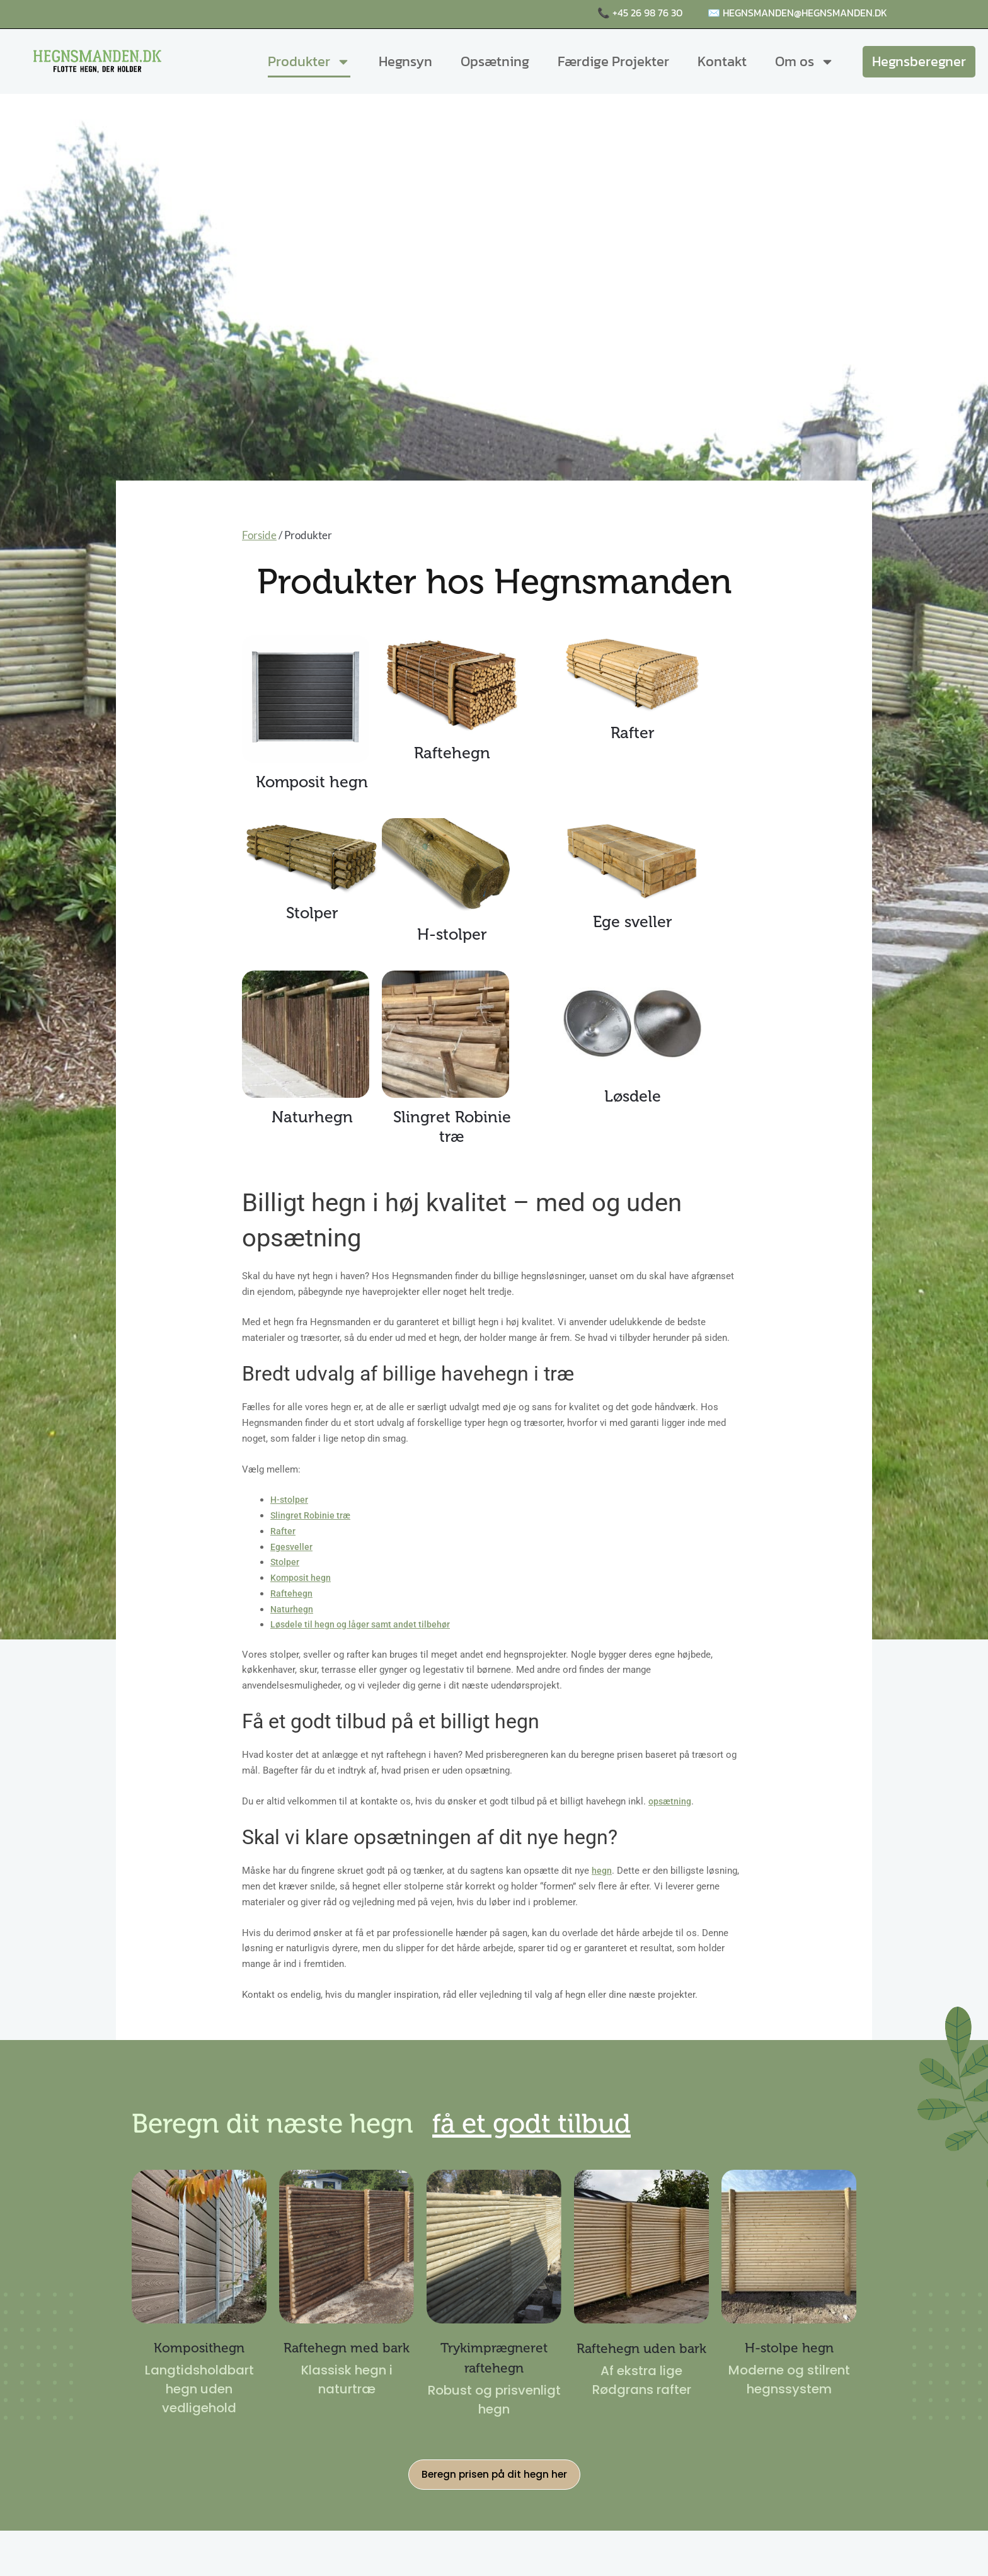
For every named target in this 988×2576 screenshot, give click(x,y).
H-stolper (290, 1499)
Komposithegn (199, 2347)
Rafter (283, 1531)
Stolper (285, 1562)
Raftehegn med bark (346, 2356)
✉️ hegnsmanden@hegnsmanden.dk (797, 12)
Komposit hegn (302, 1577)
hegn (602, 1870)
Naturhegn (292, 1609)
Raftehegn (291, 1593)
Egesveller (292, 1547)
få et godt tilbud (645, 2120)
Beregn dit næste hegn (314, 2120)
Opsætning (495, 61)
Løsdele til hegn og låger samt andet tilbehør (364, 1624)
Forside (259, 535)
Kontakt (722, 61)
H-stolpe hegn (789, 2347)
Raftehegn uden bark (641, 2356)
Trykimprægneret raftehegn (494, 2356)
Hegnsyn (405, 61)
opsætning (671, 1801)
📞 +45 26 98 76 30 (639, 12)
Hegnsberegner (919, 61)
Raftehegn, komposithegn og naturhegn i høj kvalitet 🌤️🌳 (245, 13)
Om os (804, 61)
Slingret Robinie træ (312, 1515)
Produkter (309, 61)
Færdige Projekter (613, 61)
